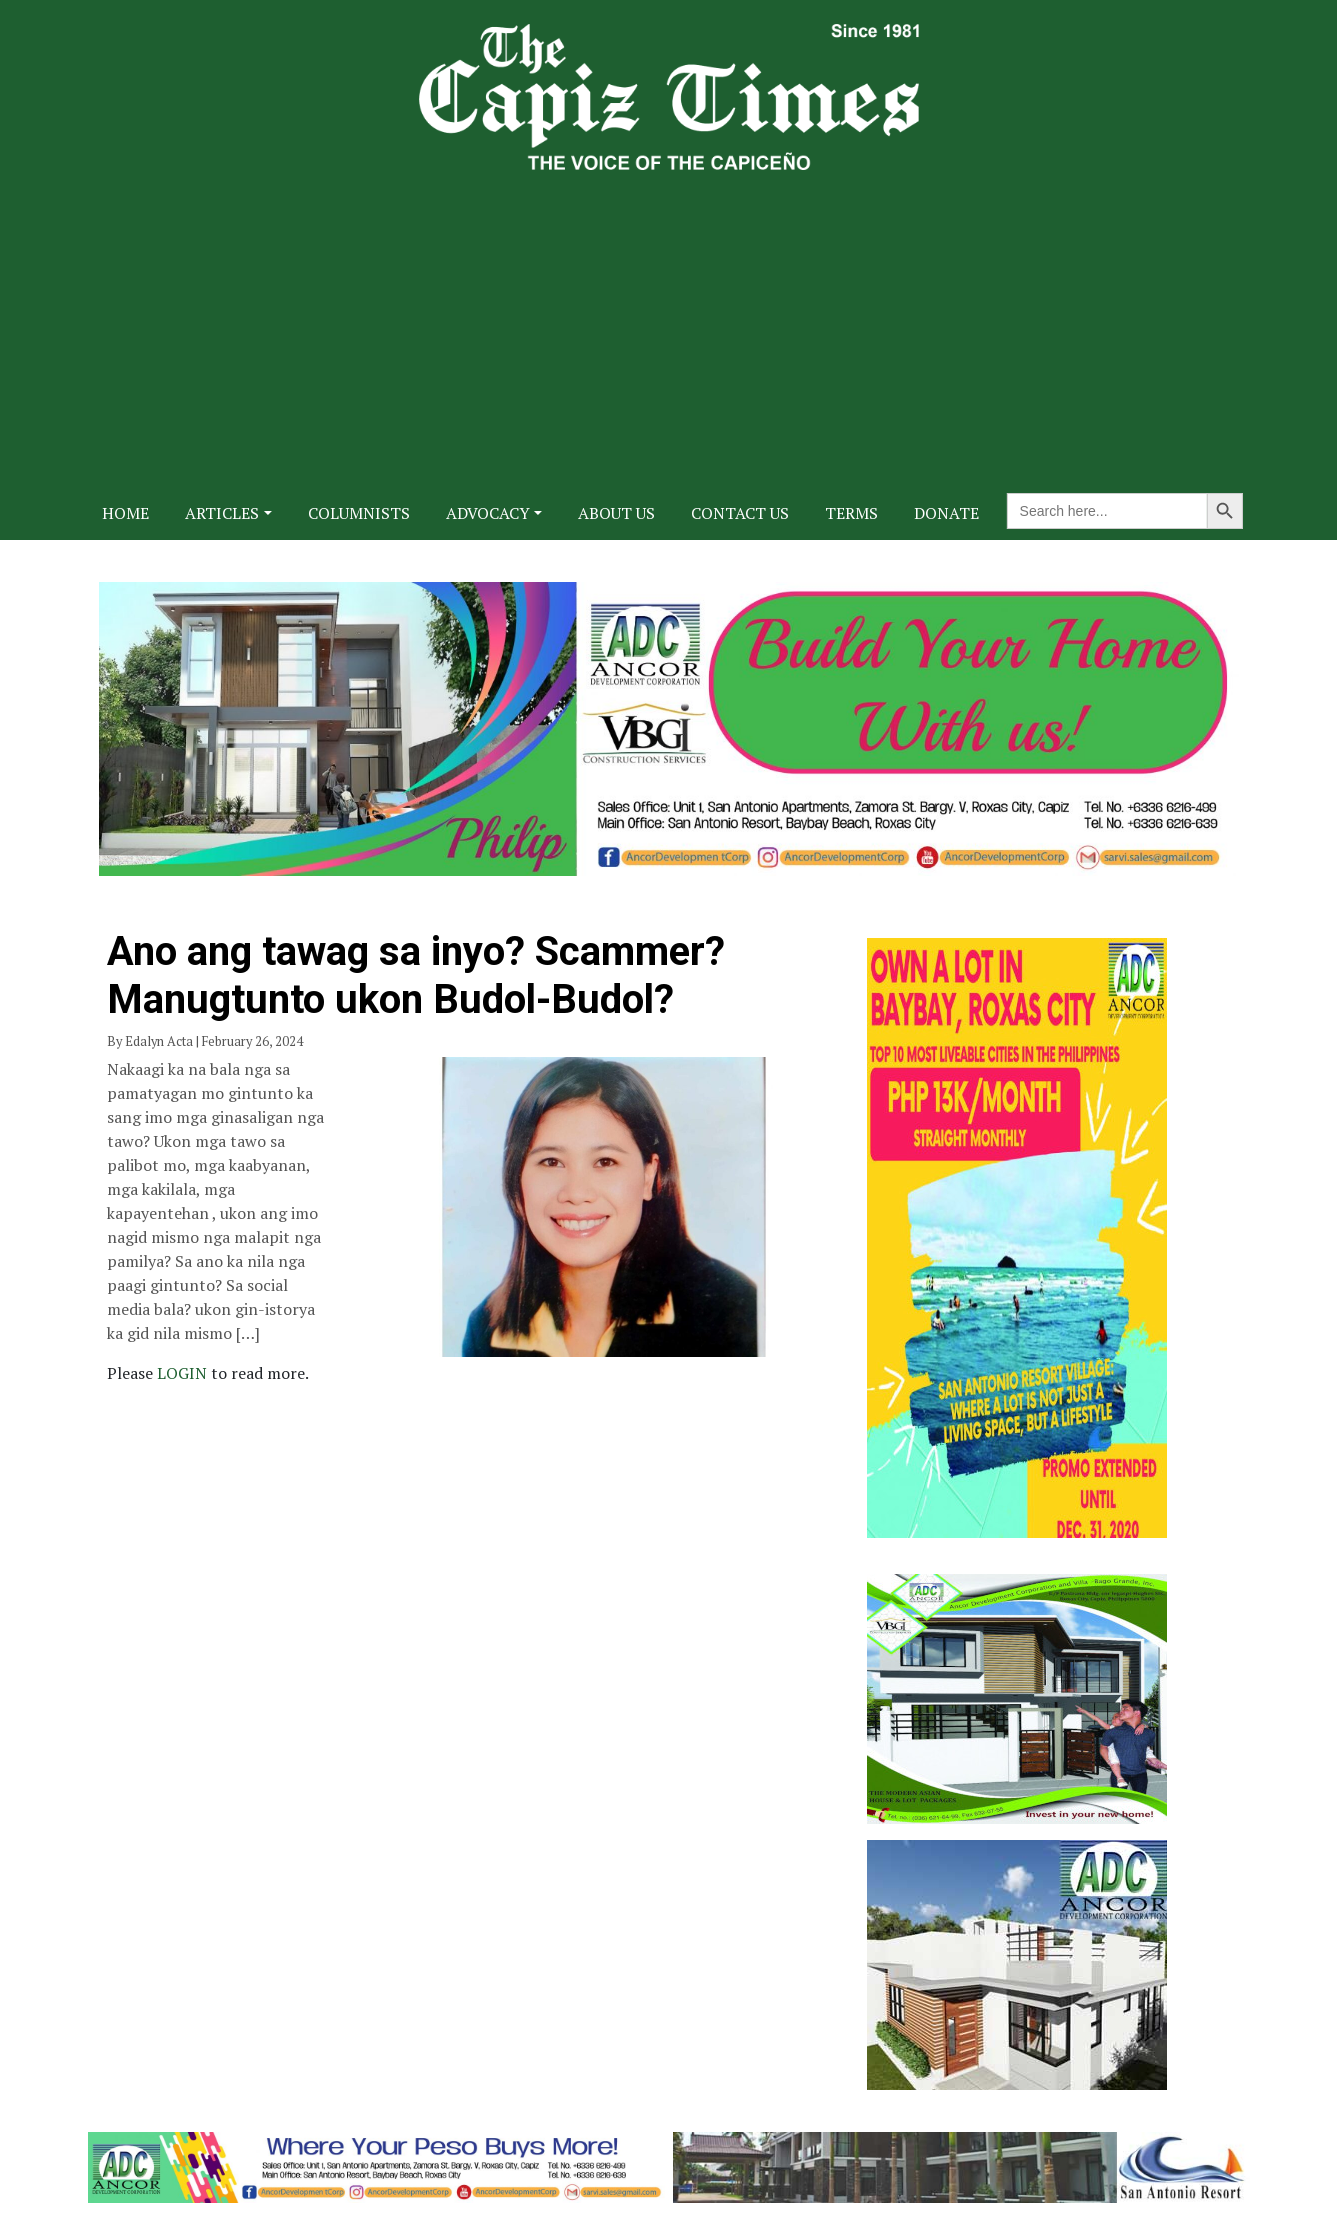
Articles (222, 513)
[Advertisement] (669, 320)
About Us (616, 513)
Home (125, 513)
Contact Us (740, 513)
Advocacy (488, 513)
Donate (946, 513)
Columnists (359, 513)
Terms (851, 513)
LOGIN (184, 1373)
